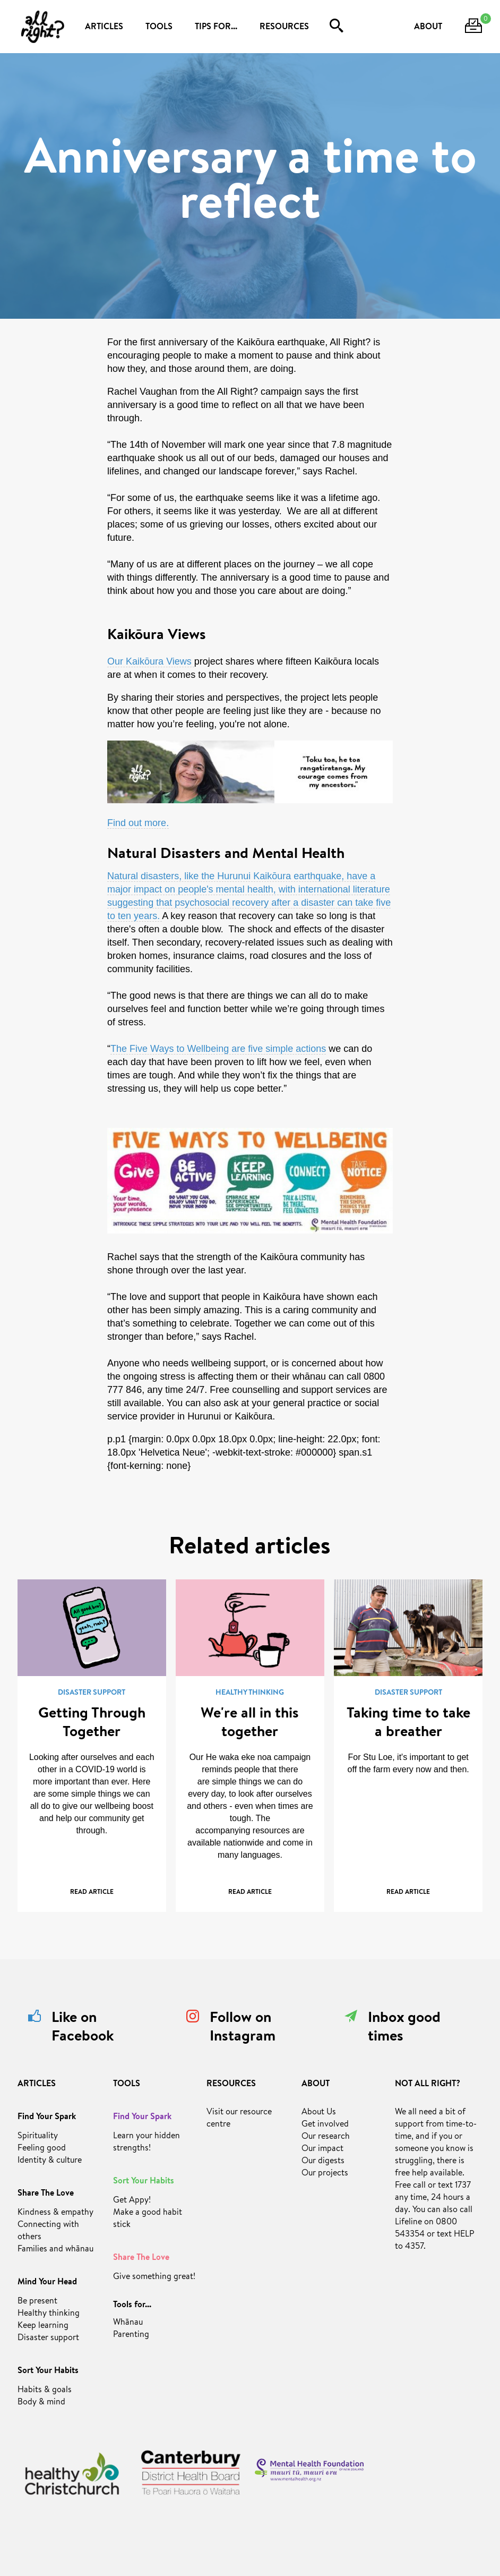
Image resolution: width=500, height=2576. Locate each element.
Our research (325, 2137)
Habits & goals (45, 2390)
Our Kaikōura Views (150, 661)
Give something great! (154, 2277)
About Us (318, 2113)
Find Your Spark (47, 2117)
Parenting (131, 2335)
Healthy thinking (49, 2314)
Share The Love (46, 2194)
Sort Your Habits (48, 2371)
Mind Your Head (47, 2283)
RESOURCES (284, 27)
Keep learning (43, 2326)
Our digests (322, 2161)
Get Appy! (132, 2201)
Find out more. (138, 823)
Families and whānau (55, 2250)
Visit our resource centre (239, 2119)
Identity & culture (50, 2161)
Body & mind (41, 2403)
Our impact (322, 2149)
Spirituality (38, 2136)
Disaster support (48, 2338)
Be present (37, 2302)
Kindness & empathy (55, 2213)
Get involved (325, 2125)
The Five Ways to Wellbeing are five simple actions (218, 1048)
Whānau (128, 2323)
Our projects (324, 2174)
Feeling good (42, 2149)
